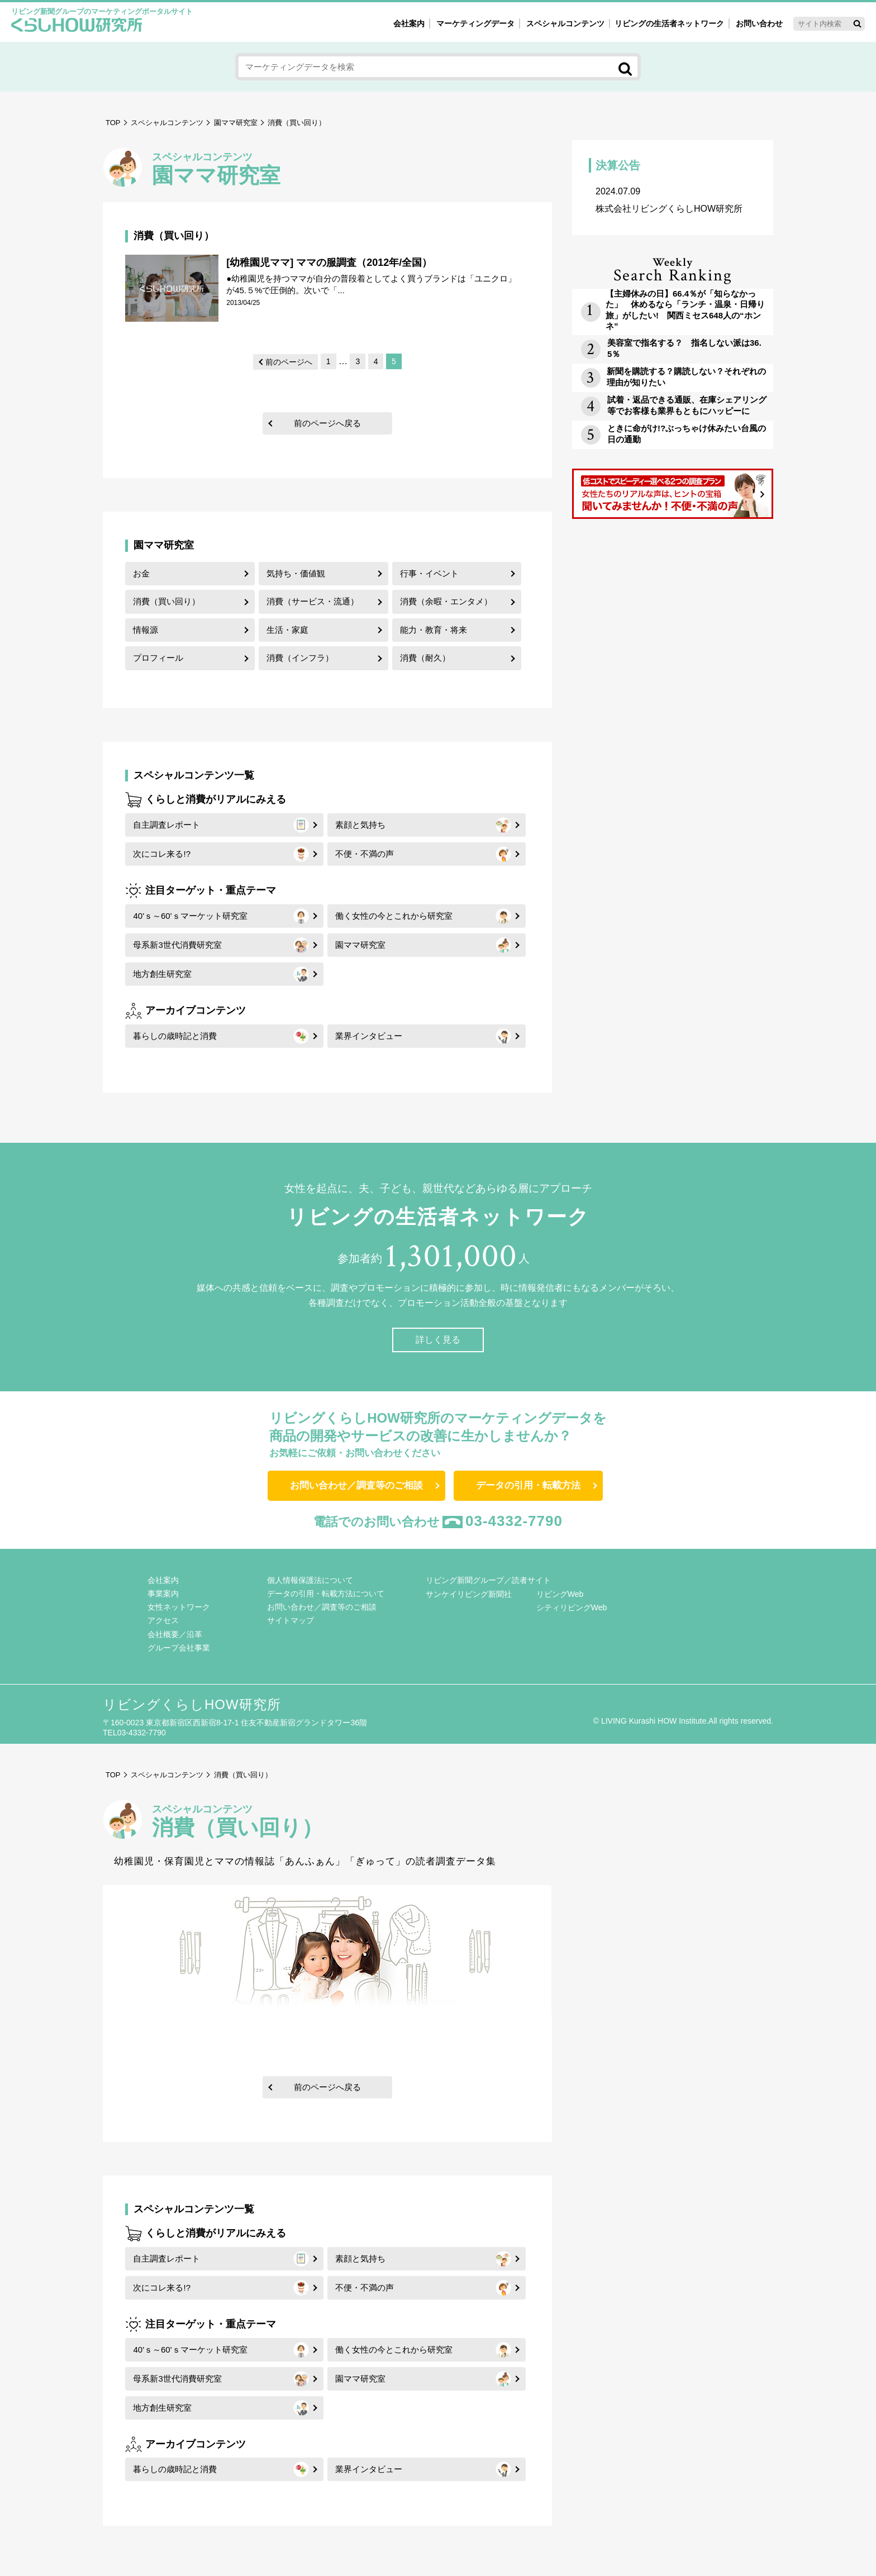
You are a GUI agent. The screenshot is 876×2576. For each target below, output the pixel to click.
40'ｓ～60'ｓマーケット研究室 (190, 915)
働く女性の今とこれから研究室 (394, 915)
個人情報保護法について (310, 1580)
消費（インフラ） (300, 657)
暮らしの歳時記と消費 (175, 1036)
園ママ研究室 (236, 122)
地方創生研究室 (162, 974)
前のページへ (288, 361)
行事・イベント (429, 573)
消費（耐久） (425, 657)
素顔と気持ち (360, 824)
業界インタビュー (368, 1036)
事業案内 (163, 1593)
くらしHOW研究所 (76, 26)
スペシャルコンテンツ (167, 122)
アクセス (163, 1620)
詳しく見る (438, 1339)
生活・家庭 (287, 630)
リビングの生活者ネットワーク (669, 23)
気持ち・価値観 (295, 573)
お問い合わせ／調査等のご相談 (356, 1485)
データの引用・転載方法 (528, 1485)
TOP (113, 122)
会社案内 (409, 23)
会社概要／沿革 (174, 1634)
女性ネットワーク (178, 1606)
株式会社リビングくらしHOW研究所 (673, 199)
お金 (141, 573)
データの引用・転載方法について (325, 1593)
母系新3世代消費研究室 (177, 945)
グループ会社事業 (178, 1647)
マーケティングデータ (475, 23)
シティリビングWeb (571, 1607)
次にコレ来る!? (162, 853)
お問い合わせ (759, 23)
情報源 (145, 630)
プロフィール (158, 657)
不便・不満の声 (364, 853)
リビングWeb (560, 1594)
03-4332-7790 (514, 1521)
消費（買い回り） (166, 601)
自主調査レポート (166, 824)
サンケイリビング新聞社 (469, 1594)
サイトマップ (290, 1620)
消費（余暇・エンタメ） (446, 601)
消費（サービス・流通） (312, 601)
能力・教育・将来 (433, 630)
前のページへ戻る (327, 423)
